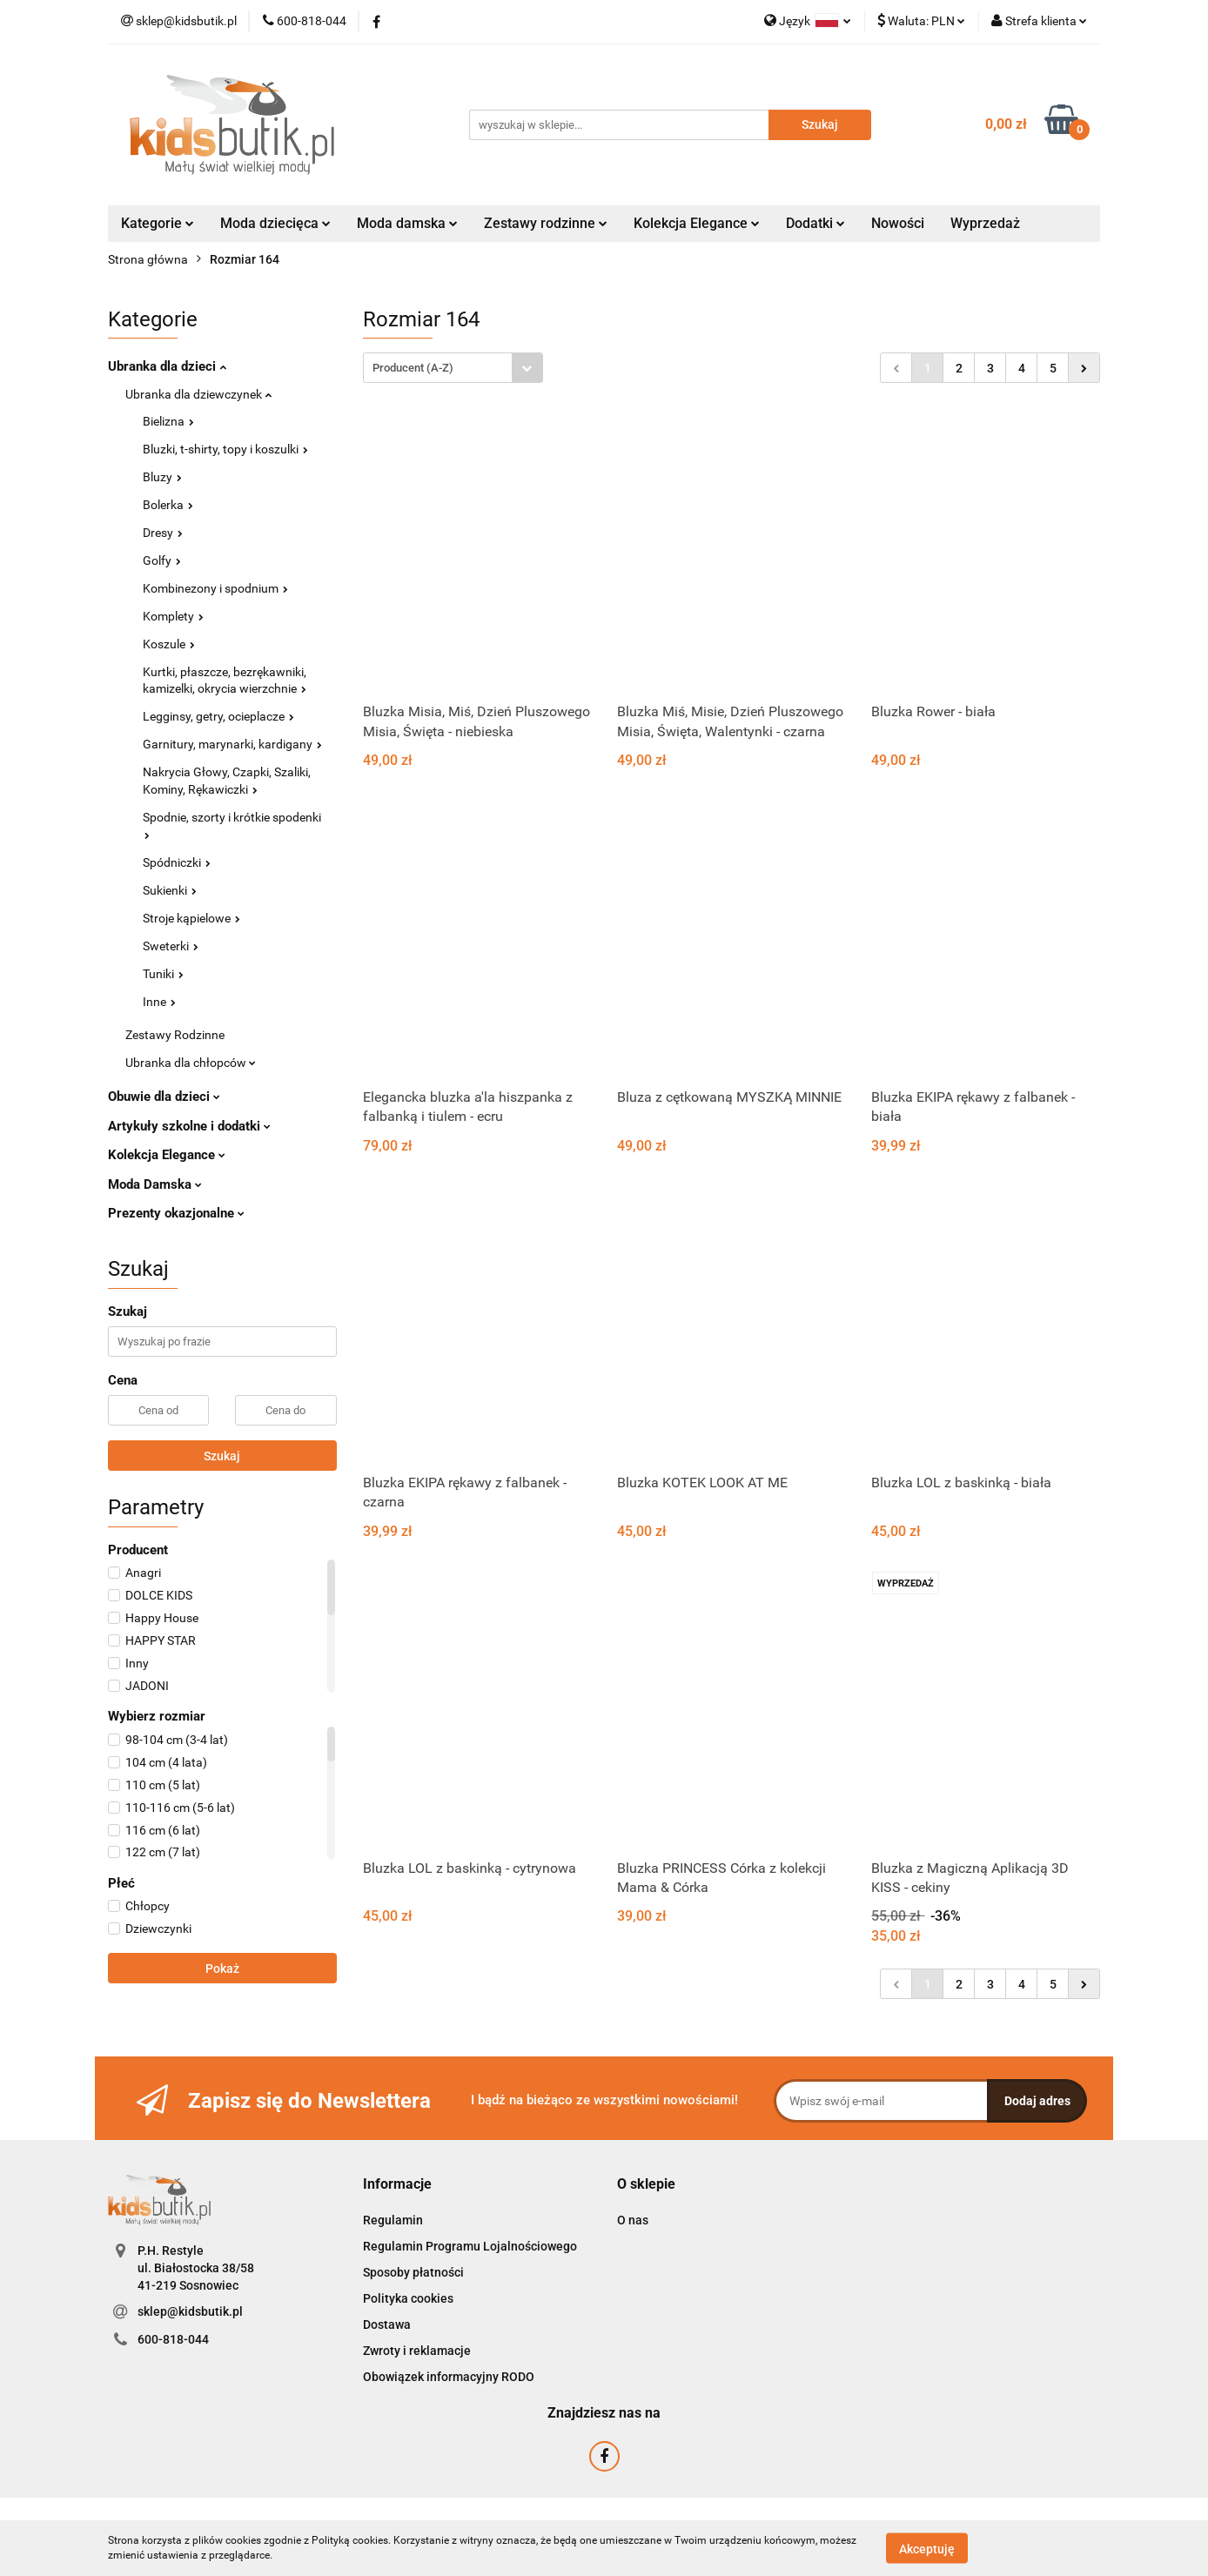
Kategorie (157, 223)
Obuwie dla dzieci (164, 1096)
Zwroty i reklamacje (417, 2351)
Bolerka (168, 505)
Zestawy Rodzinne (175, 1035)
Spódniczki (177, 862)
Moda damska (407, 223)
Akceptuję (927, 2548)
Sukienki (170, 890)
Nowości (897, 223)
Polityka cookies (408, 2298)
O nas (632, 2220)
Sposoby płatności (413, 2272)
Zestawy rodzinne (545, 223)
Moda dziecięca (275, 223)
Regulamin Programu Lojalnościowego (470, 2246)
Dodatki (815, 223)
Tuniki (163, 974)
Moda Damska (155, 1184)
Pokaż (222, 1969)
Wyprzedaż (985, 223)
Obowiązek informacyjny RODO (448, 2377)
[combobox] (453, 367)
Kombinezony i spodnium (215, 588)
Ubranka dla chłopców (190, 1063)
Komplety (173, 616)
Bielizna (168, 421)
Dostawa (387, 2324)
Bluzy (162, 477)
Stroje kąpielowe (191, 918)
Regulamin (393, 2220)
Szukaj (222, 1456)
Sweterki (170, 946)
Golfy (162, 560)
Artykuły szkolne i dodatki (189, 1126)
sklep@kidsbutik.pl (190, 2311)
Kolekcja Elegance (697, 223)
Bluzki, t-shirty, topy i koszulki (225, 449)
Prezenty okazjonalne (176, 1213)
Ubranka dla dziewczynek (198, 394)
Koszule (169, 644)
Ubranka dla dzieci (167, 366)
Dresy (163, 533)
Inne (159, 1002)
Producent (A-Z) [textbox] (412, 367)
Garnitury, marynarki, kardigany (232, 744)
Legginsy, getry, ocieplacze (218, 716)
